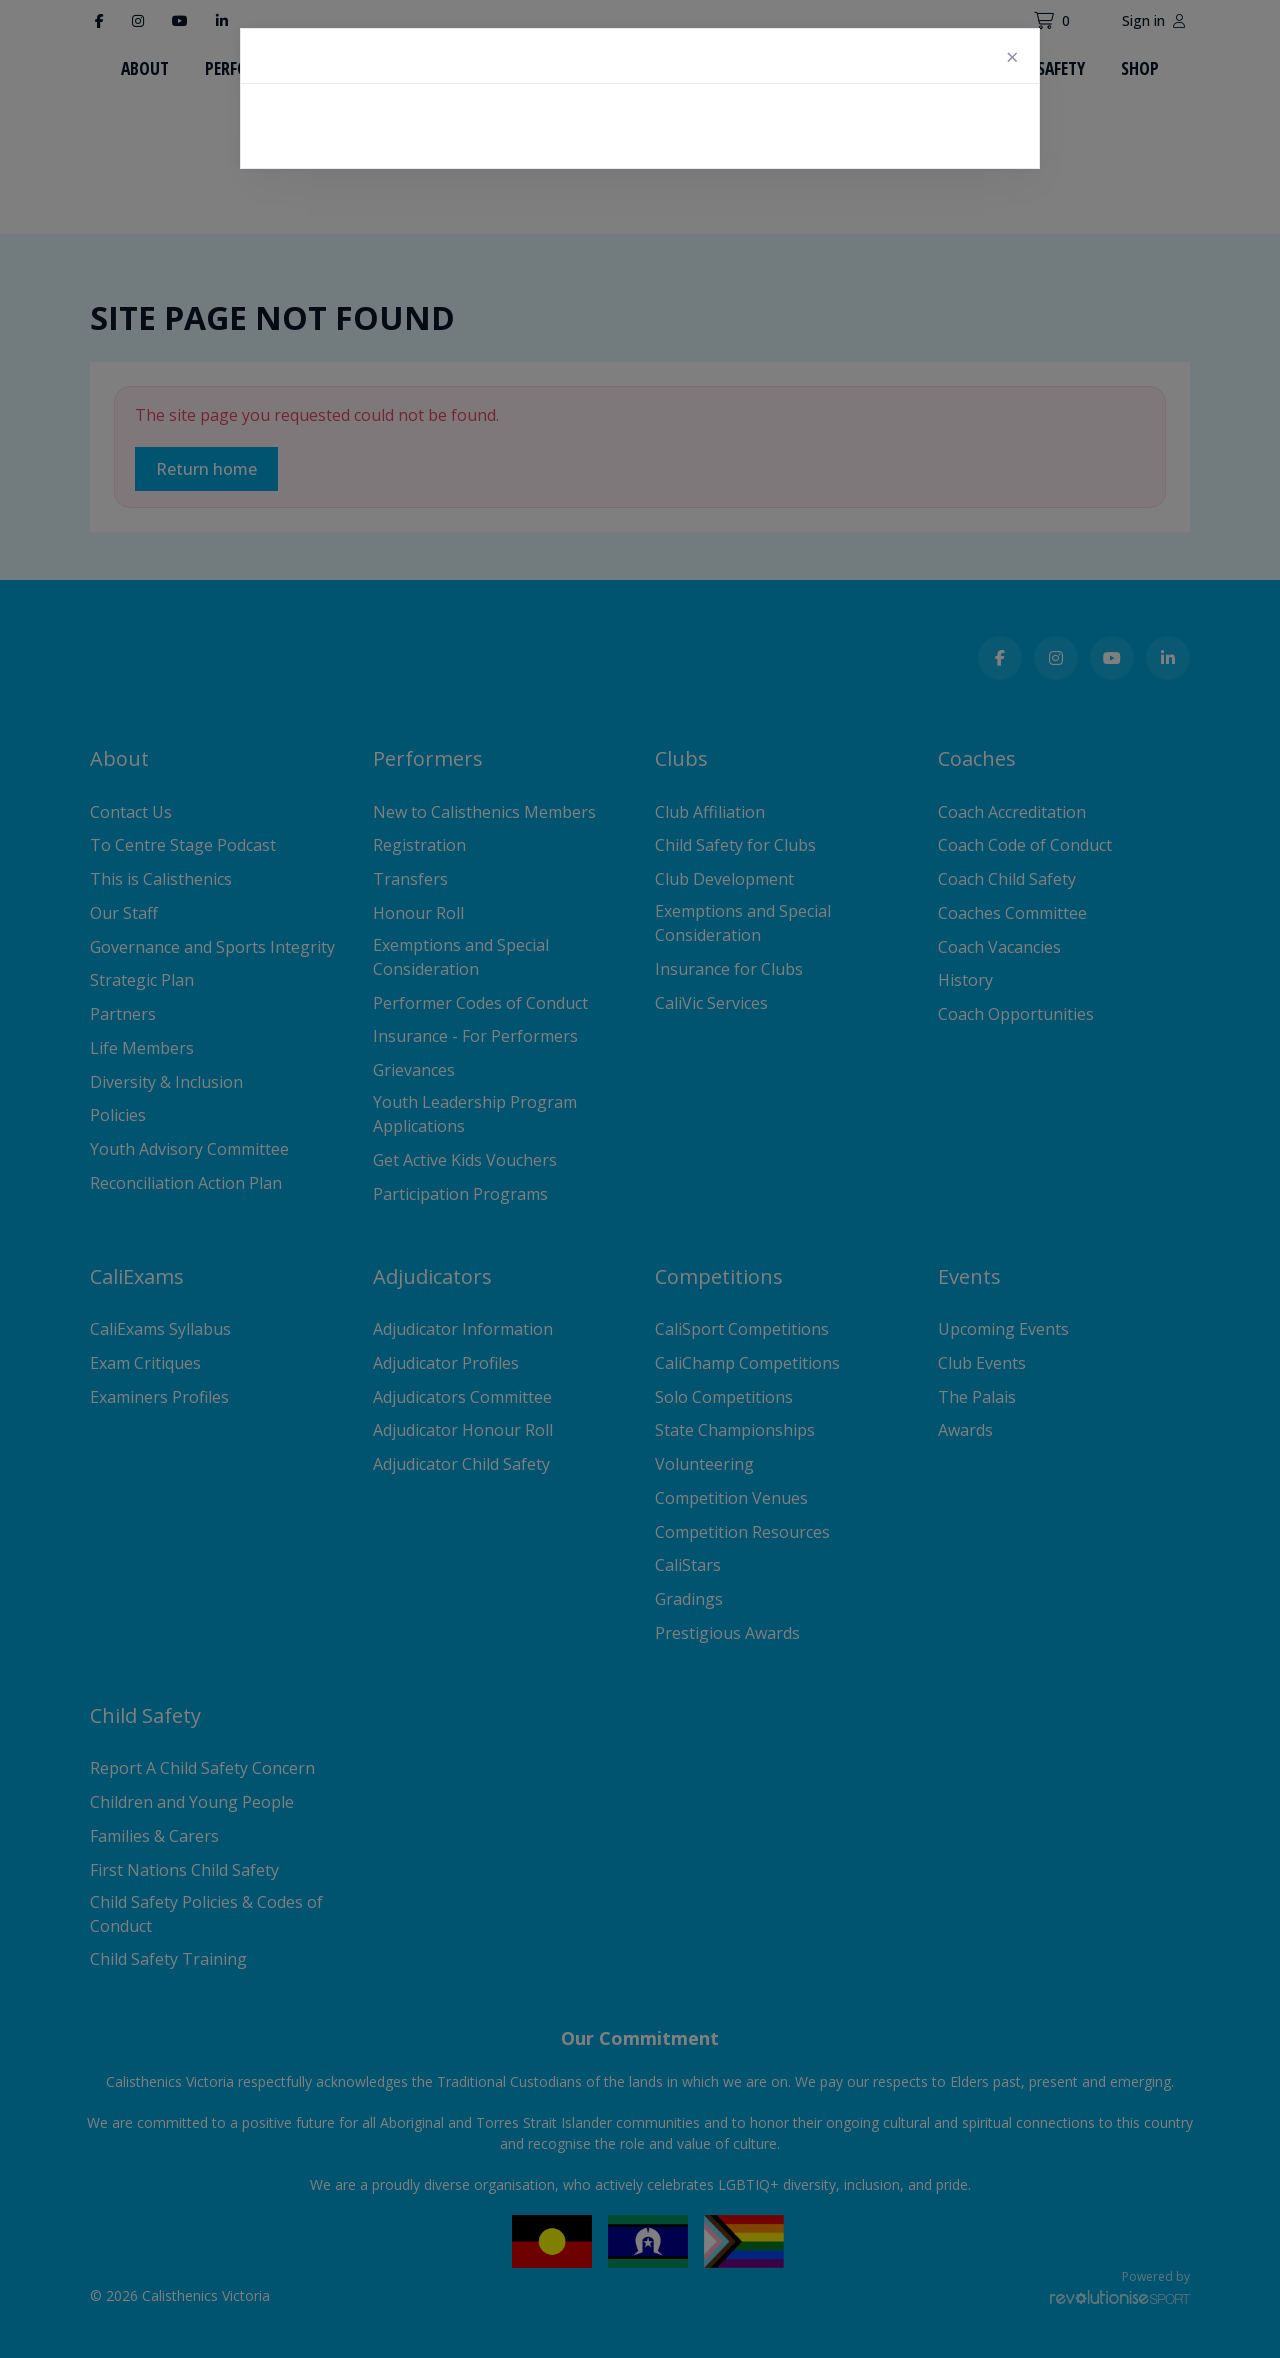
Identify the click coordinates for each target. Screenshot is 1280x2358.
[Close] (1012, 56)
